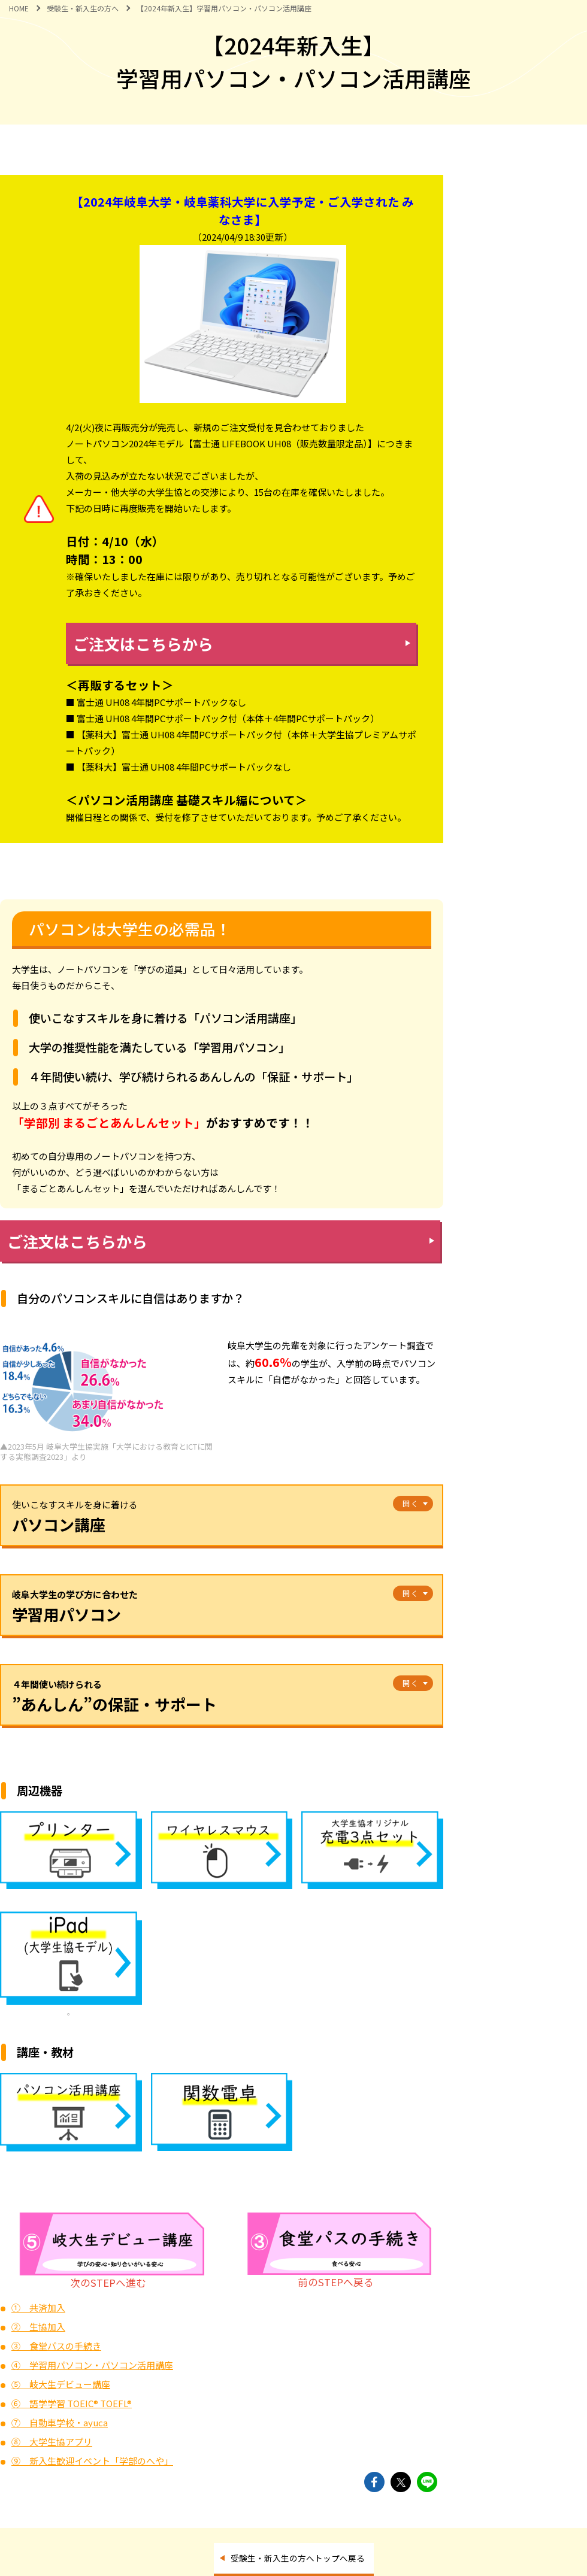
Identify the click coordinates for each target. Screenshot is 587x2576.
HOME (19, 8)
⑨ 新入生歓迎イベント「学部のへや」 (92, 2460)
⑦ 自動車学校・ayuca (59, 2422)
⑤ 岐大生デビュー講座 (60, 2384)
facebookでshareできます (374, 2482)
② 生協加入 (38, 2326)
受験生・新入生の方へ (83, 8)
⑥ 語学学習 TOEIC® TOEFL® (71, 2403)
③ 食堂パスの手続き (56, 2345)
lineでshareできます (427, 2482)
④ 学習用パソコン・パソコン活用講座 (92, 2365)
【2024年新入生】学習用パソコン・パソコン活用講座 (224, 8)
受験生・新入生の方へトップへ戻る (298, 2558)
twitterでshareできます (401, 2482)
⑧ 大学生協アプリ (51, 2441)
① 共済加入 (38, 2307)
